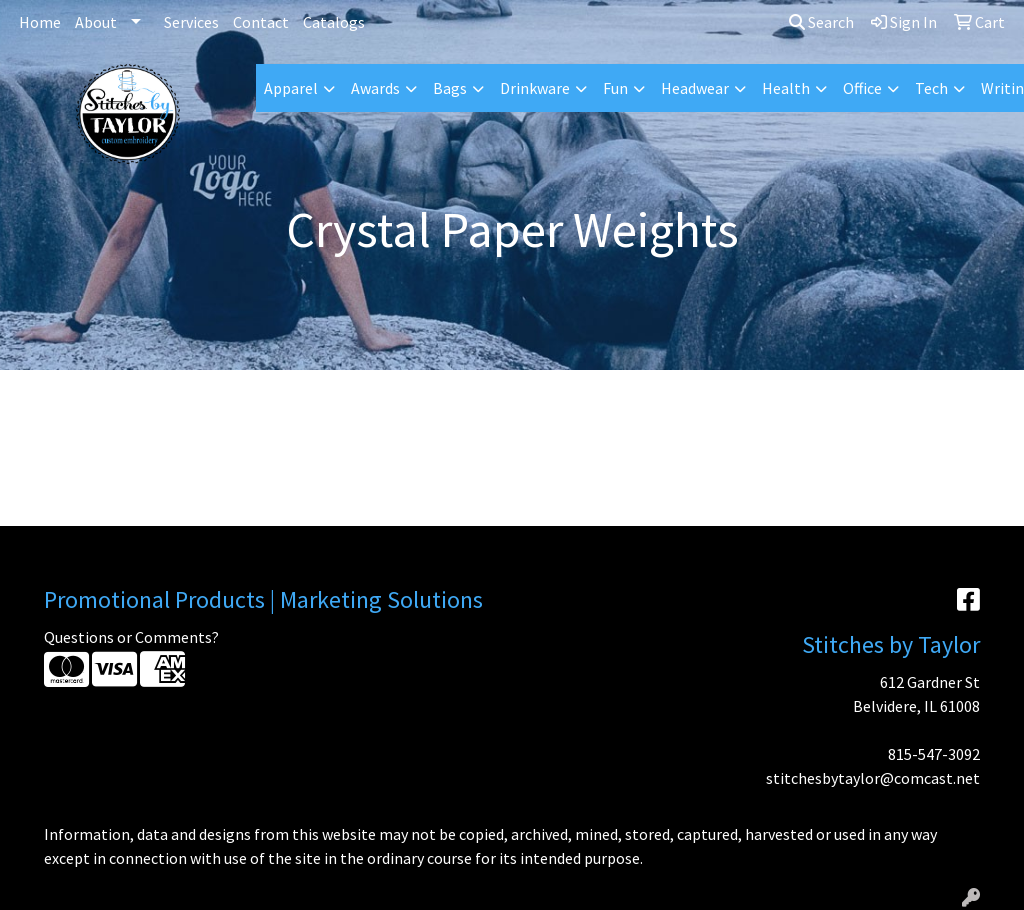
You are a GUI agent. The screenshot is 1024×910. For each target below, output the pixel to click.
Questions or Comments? (131, 637)
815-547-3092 (934, 754)
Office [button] (862, 88)
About (96, 22)
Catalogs (334, 22)
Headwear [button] (695, 88)
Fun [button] (615, 88)
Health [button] (786, 88)
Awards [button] (375, 88)
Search (821, 22)
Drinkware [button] (535, 88)
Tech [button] (931, 88)
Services (191, 22)
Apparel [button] (291, 88)
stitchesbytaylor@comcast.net (873, 778)
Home (40, 22)
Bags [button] (450, 88)
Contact (261, 22)
